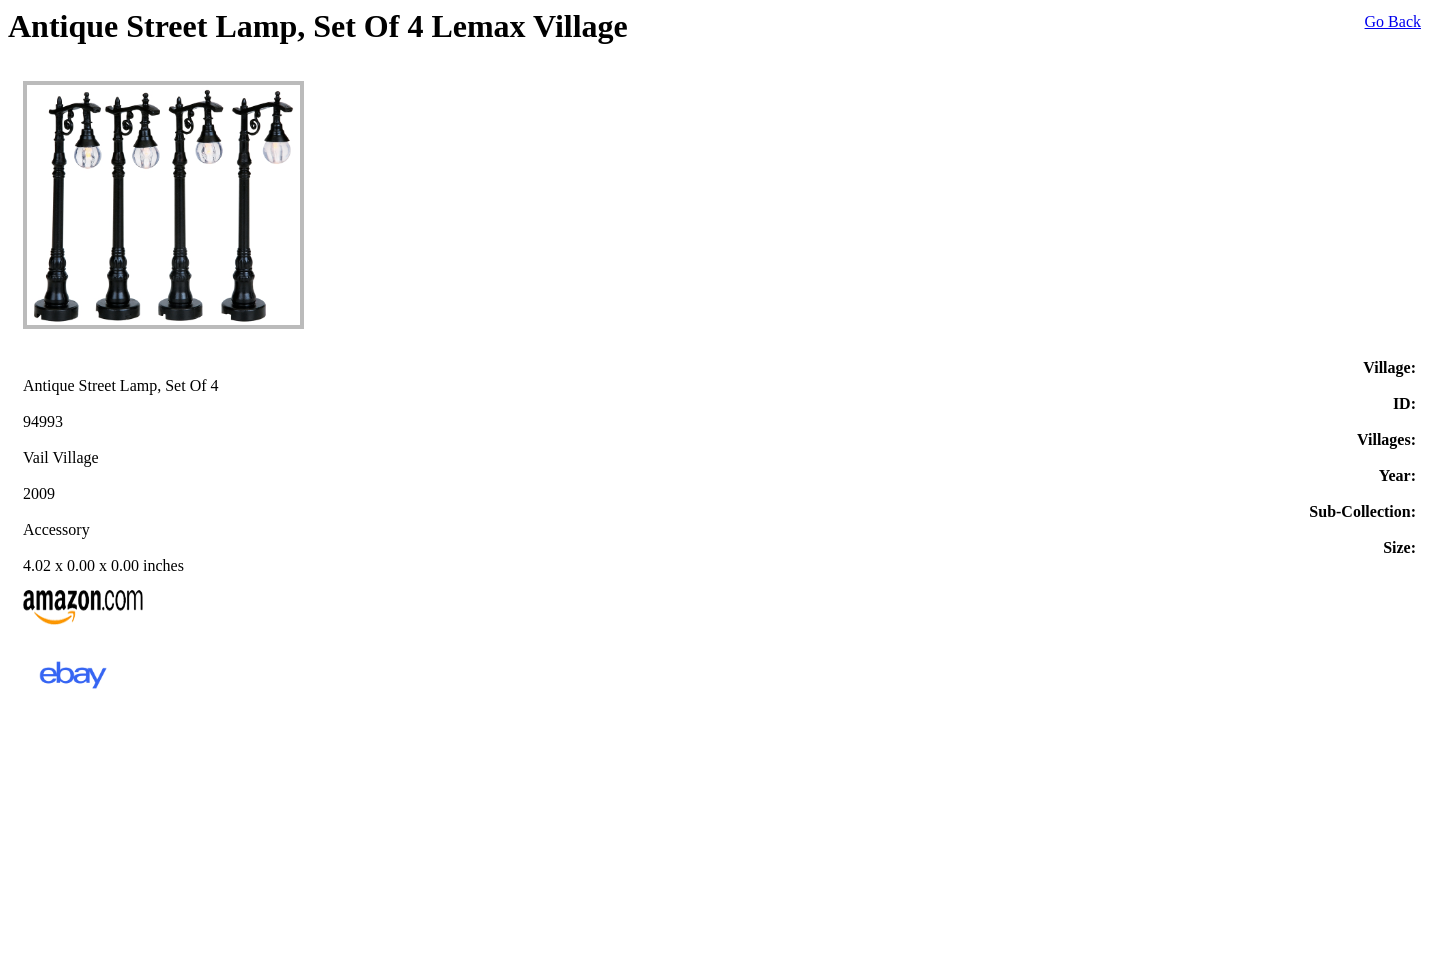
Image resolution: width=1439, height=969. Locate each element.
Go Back (1393, 21)
